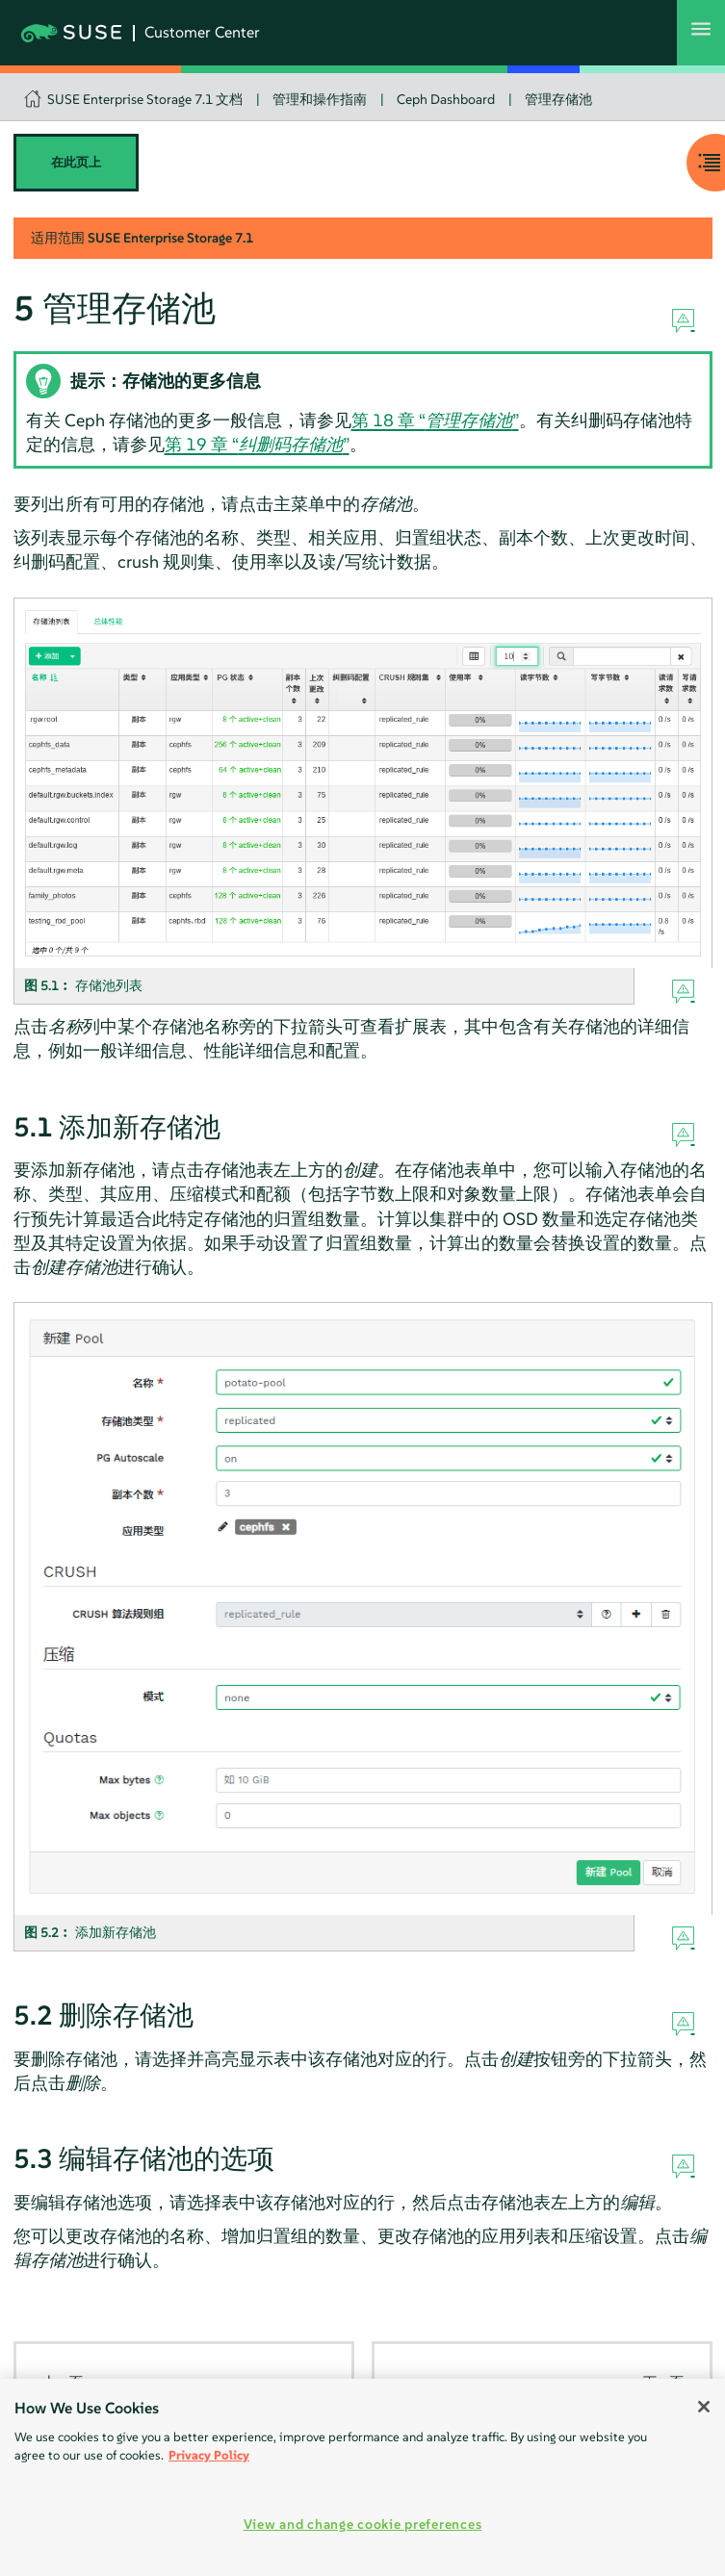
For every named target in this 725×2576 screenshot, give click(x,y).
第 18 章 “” (435, 420)
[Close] (704, 2406)
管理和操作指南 (319, 99)
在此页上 (76, 162)
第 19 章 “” (257, 444)
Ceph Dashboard (446, 99)
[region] (362, 2477)
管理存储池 (558, 99)
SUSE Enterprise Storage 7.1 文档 (145, 99)
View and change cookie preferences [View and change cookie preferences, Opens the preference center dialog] (362, 2524)
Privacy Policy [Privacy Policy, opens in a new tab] (208, 2455)
